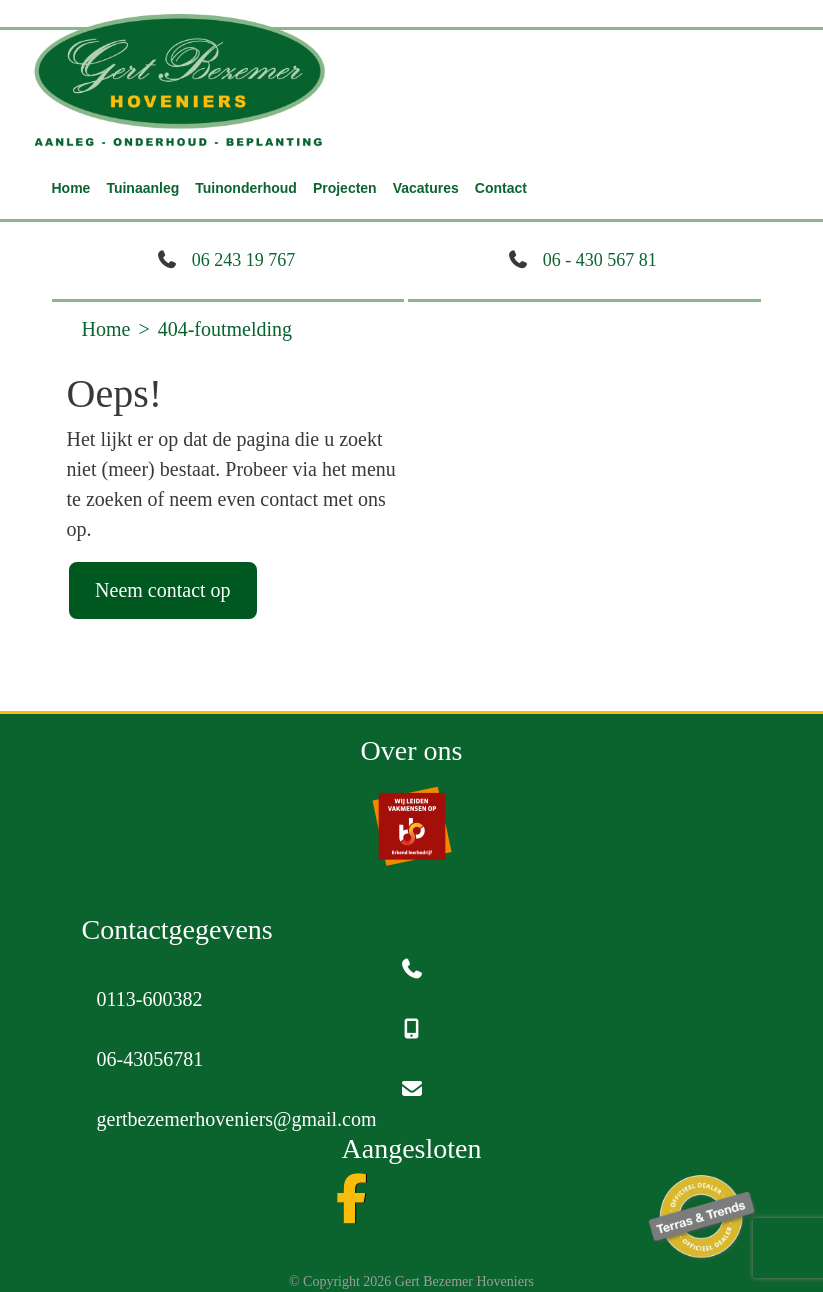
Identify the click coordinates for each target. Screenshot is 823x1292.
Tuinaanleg (142, 188)
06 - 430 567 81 (600, 260)
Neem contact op (163, 590)
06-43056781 (150, 1059)
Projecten (345, 188)
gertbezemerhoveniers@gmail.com (237, 1119)
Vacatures (426, 188)
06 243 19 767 (244, 260)
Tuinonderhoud (246, 188)
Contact (501, 188)
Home (71, 188)
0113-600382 (150, 999)
